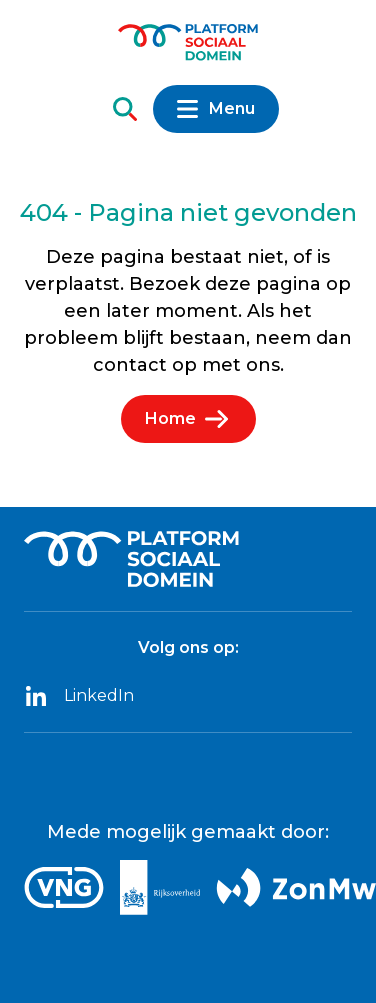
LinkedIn (79, 696)
